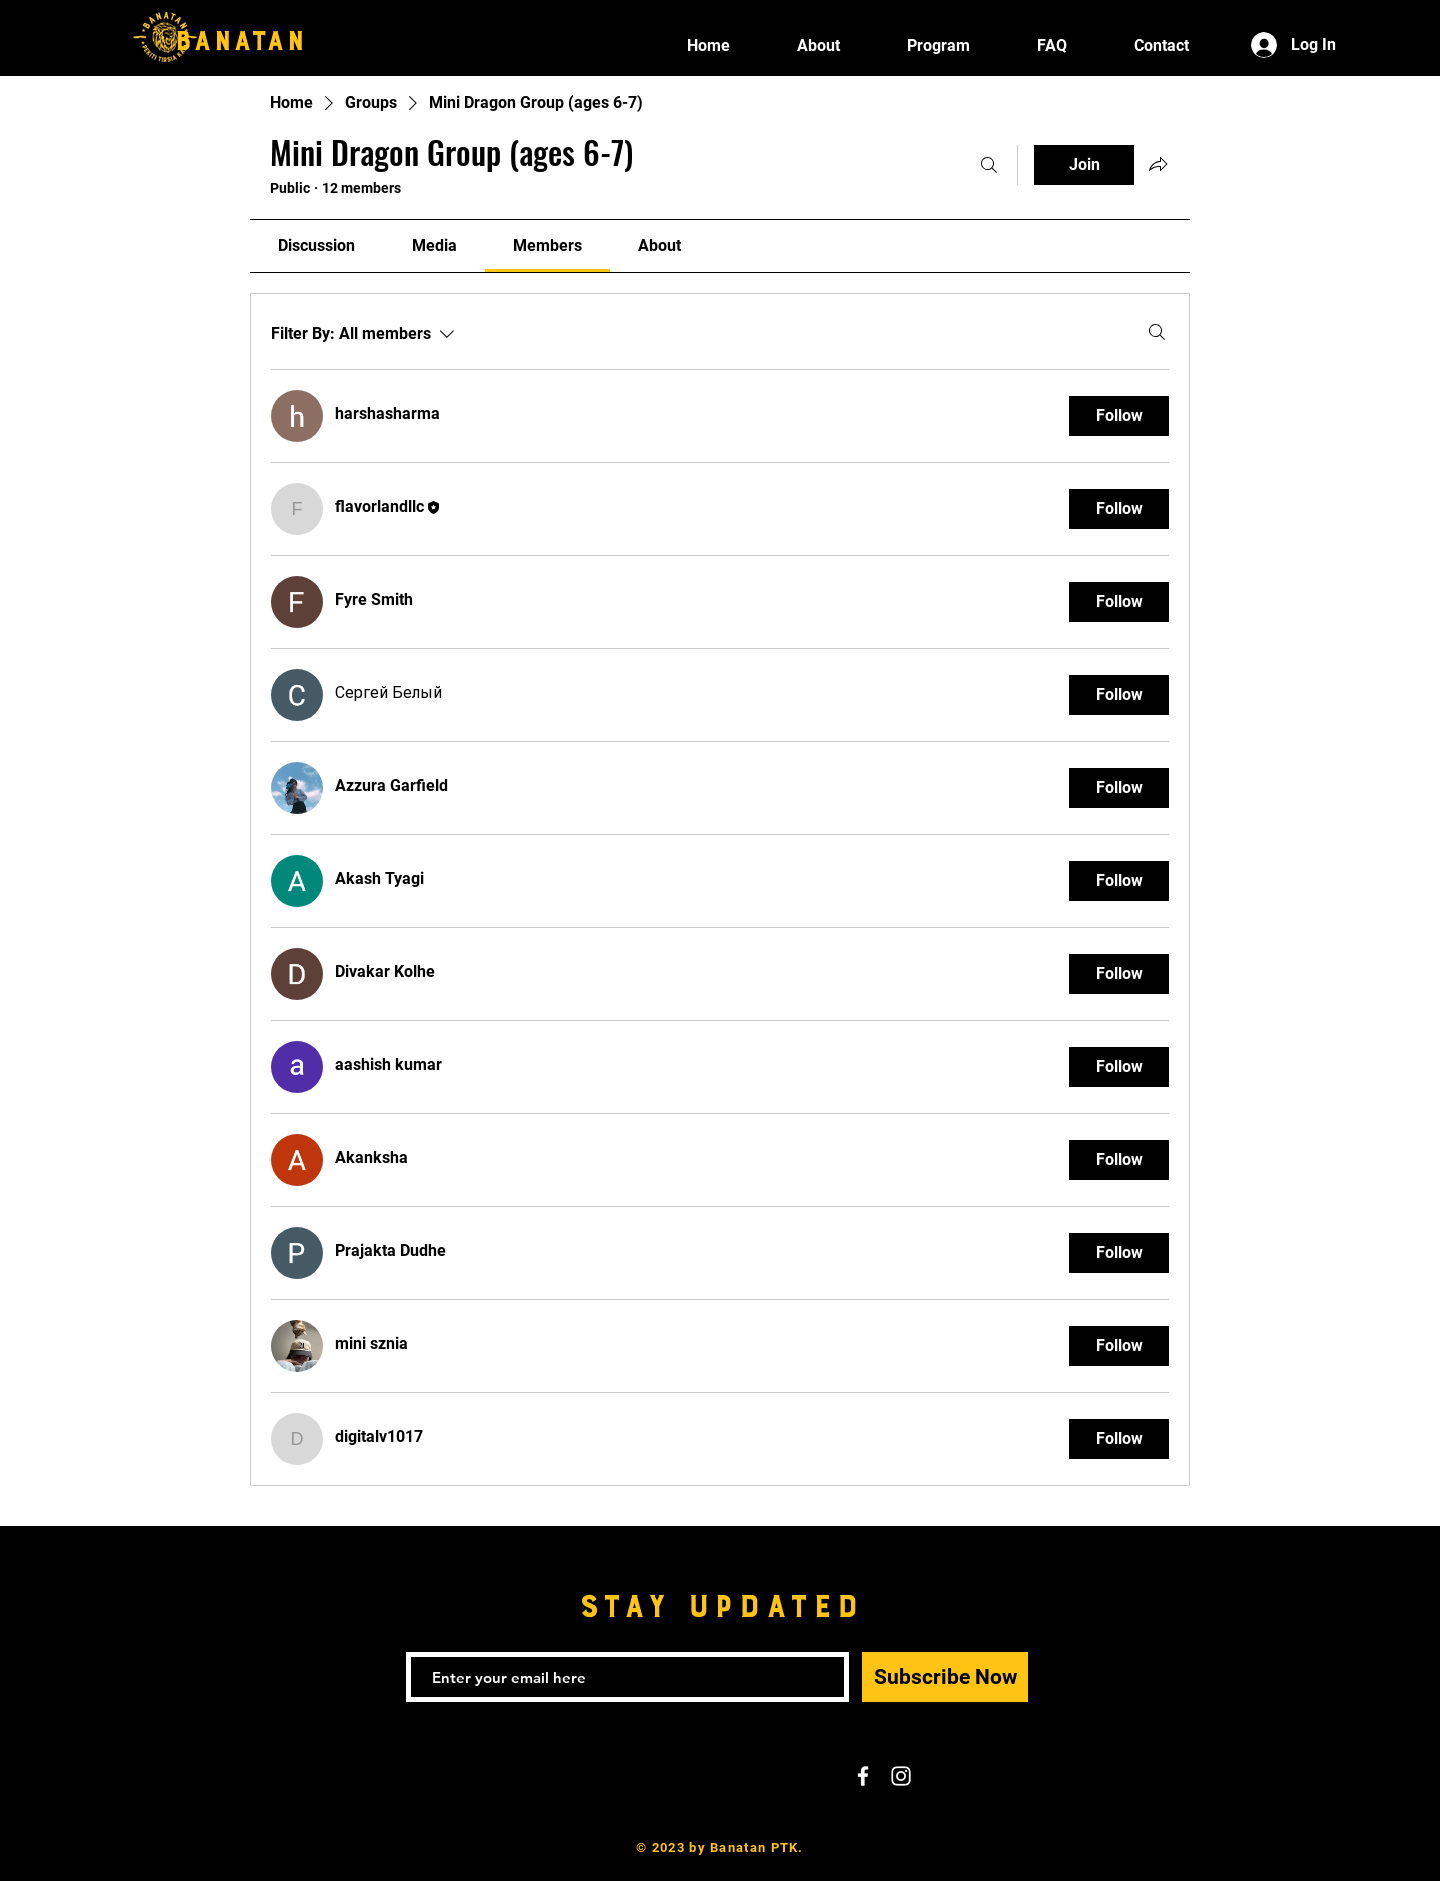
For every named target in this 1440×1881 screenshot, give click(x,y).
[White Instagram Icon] (901, 1776)
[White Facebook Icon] (863, 1776)
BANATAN (239, 35)
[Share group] (1158, 164)
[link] (316, 245)
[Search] (989, 165)
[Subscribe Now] (945, 1677)
